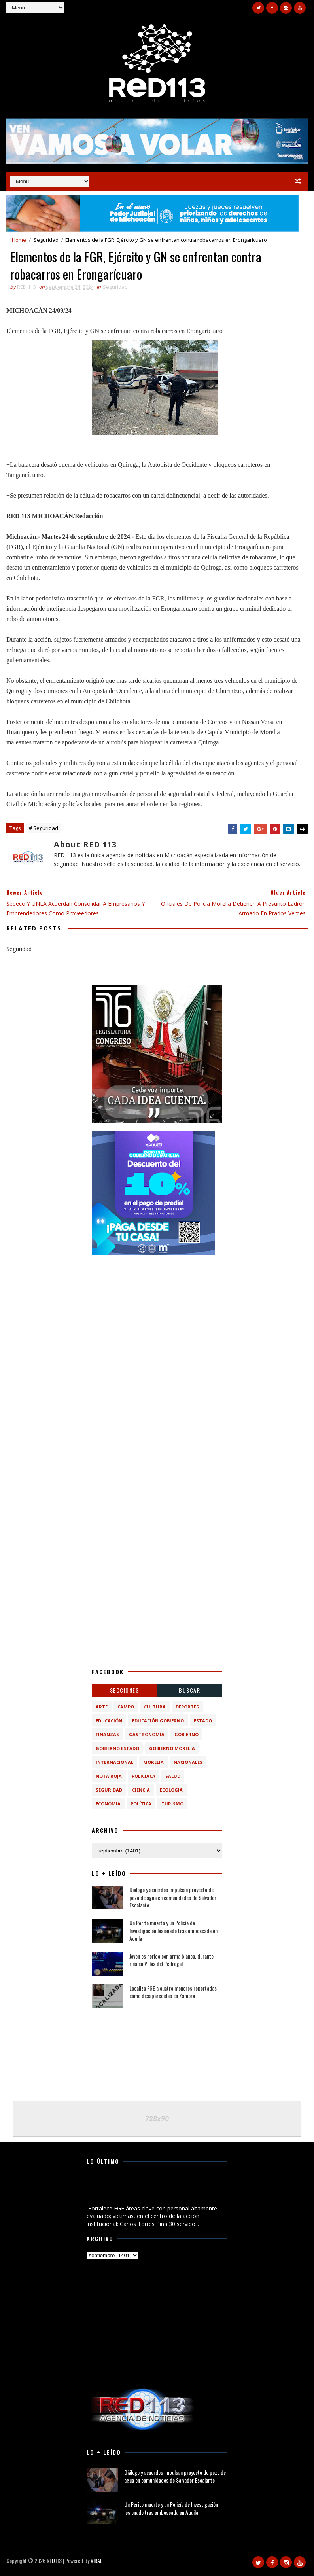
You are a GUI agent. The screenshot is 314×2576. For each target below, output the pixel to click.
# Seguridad (43, 828)
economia (108, 1804)
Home (19, 239)
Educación (109, 1721)
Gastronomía (147, 1734)
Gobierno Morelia (172, 1748)
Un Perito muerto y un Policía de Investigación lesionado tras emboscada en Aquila (173, 1930)
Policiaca (143, 1776)
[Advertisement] (157, 1312)
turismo (172, 1804)
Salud (172, 1776)
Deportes (187, 1707)
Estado (203, 1721)
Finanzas (107, 1734)
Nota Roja (109, 1776)
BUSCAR (189, 1690)
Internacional (114, 1762)
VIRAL (96, 2560)
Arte (102, 1707)
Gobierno (186, 1734)
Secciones (124, 1690)
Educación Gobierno (158, 1721)
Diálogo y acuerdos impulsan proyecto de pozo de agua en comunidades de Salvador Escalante (172, 1897)
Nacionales (188, 1762)
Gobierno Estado (117, 1748)
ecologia (171, 1790)
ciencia (141, 1790)
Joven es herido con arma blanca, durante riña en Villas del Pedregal (171, 1960)
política (141, 1804)
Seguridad (46, 239)
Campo (125, 1707)
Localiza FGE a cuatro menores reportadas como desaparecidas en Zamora (173, 1992)
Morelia (153, 1762)
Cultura (155, 1707)
